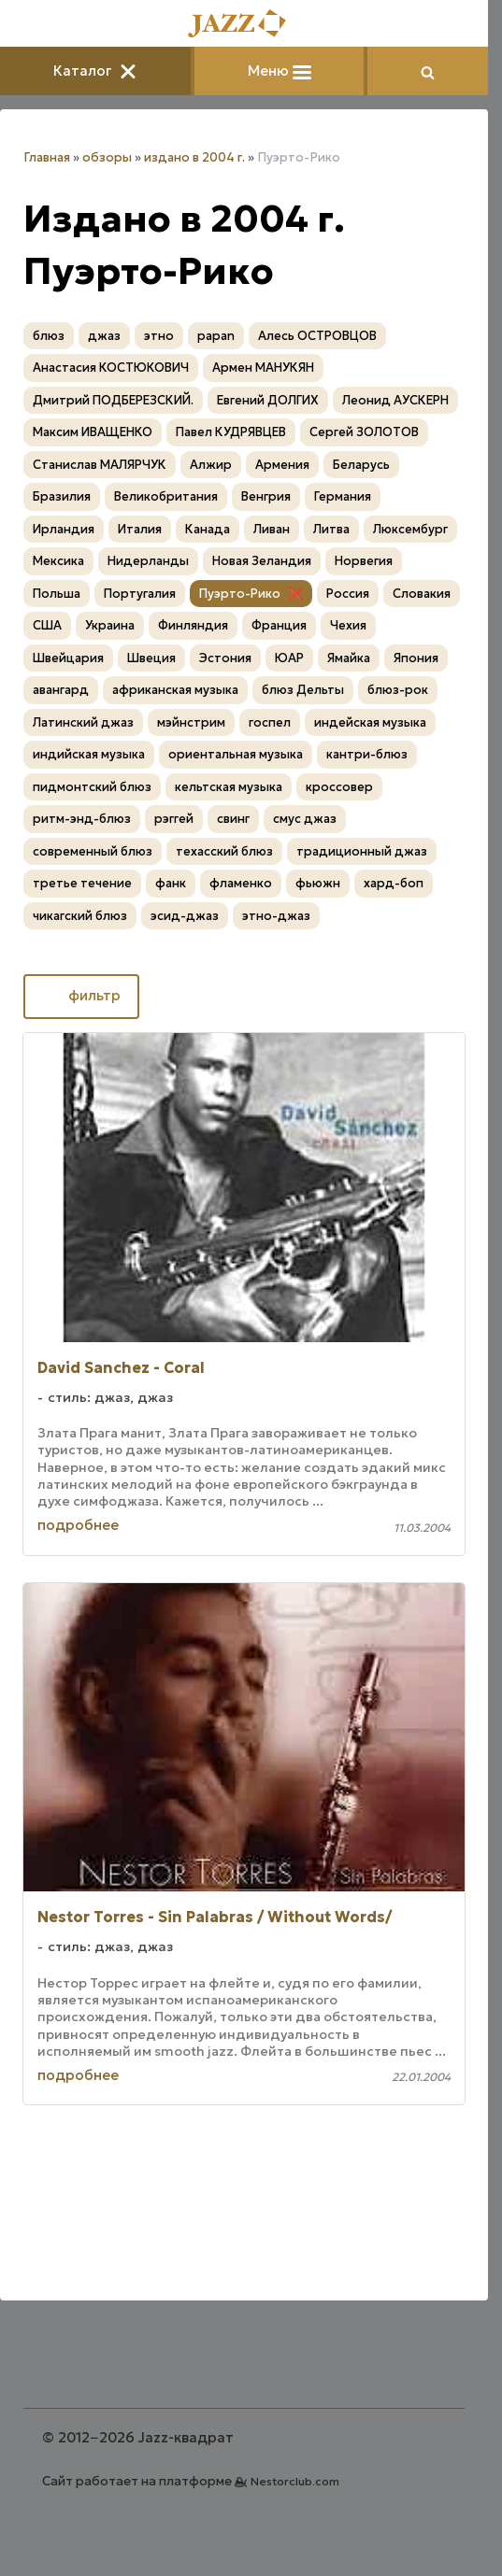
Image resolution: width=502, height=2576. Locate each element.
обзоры (107, 157)
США (47, 625)
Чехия (348, 625)
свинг (233, 819)
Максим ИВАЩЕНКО (92, 432)
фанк (170, 883)
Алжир (211, 465)
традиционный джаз (361, 851)
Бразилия (62, 496)
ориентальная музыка (235, 754)
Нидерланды (148, 561)
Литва (331, 529)
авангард (61, 690)
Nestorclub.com (295, 2481)
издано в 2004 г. (194, 157)
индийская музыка (89, 754)
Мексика (58, 561)
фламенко (240, 883)
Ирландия (63, 529)
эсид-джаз (185, 916)
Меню (279, 70)
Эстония (225, 658)
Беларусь (361, 465)
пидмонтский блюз (92, 787)
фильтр (81, 995)
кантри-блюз (367, 754)
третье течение (82, 883)
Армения (282, 465)
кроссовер (339, 787)
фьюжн (317, 883)
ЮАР (289, 658)
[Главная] (244, 24)
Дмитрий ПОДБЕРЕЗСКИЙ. (113, 400)
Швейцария (68, 658)
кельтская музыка (228, 787)
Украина (110, 625)
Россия (347, 594)
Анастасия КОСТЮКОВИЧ (111, 367)
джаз (104, 336)
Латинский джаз (83, 722)
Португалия (140, 594)
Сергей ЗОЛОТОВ (364, 432)
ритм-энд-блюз (82, 819)
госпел (270, 722)
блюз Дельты (303, 690)
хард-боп (393, 883)
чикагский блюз (80, 916)
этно (159, 336)
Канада (207, 529)
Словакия (422, 594)
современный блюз (92, 851)
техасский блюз (224, 851)
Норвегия (364, 561)
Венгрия (266, 496)
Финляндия (193, 625)
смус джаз (305, 819)
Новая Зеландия (261, 561)
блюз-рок (397, 690)
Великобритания (166, 496)
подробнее (78, 1525)
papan (216, 336)
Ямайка (348, 658)
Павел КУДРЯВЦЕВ (231, 432)
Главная (46, 157)
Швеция (151, 658)
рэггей (174, 819)
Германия (342, 496)
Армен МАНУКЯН (263, 367)
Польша (56, 594)
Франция (279, 625)
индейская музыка (370, 722)
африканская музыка (175, 690)
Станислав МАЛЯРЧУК (99, 465)
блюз (49, 336)
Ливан (271, 529)
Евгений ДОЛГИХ (268, 400)
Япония (416, 658)
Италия (140, 529)
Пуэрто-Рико (239, 594)
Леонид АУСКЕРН (395, 400)
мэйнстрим (191, 722)
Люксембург (410, 529)
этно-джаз (276, 916)
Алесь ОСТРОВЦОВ (317, 336)
